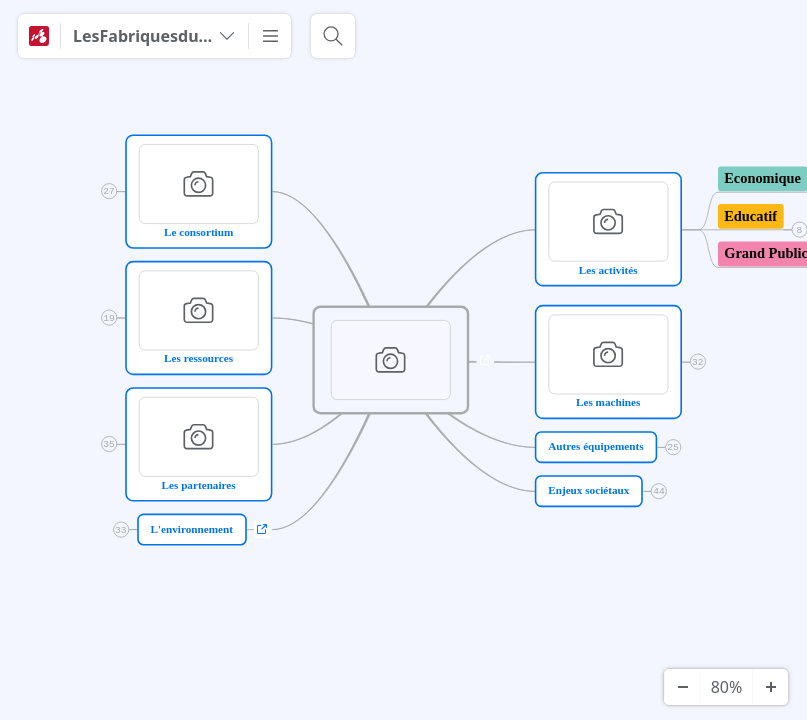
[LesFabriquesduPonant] (154, 36)
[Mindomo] (39, 36)
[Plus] (270, 36)
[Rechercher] (333, 36)
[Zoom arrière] (682, 687)
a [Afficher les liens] (485, 360)
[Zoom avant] (770, 687)
